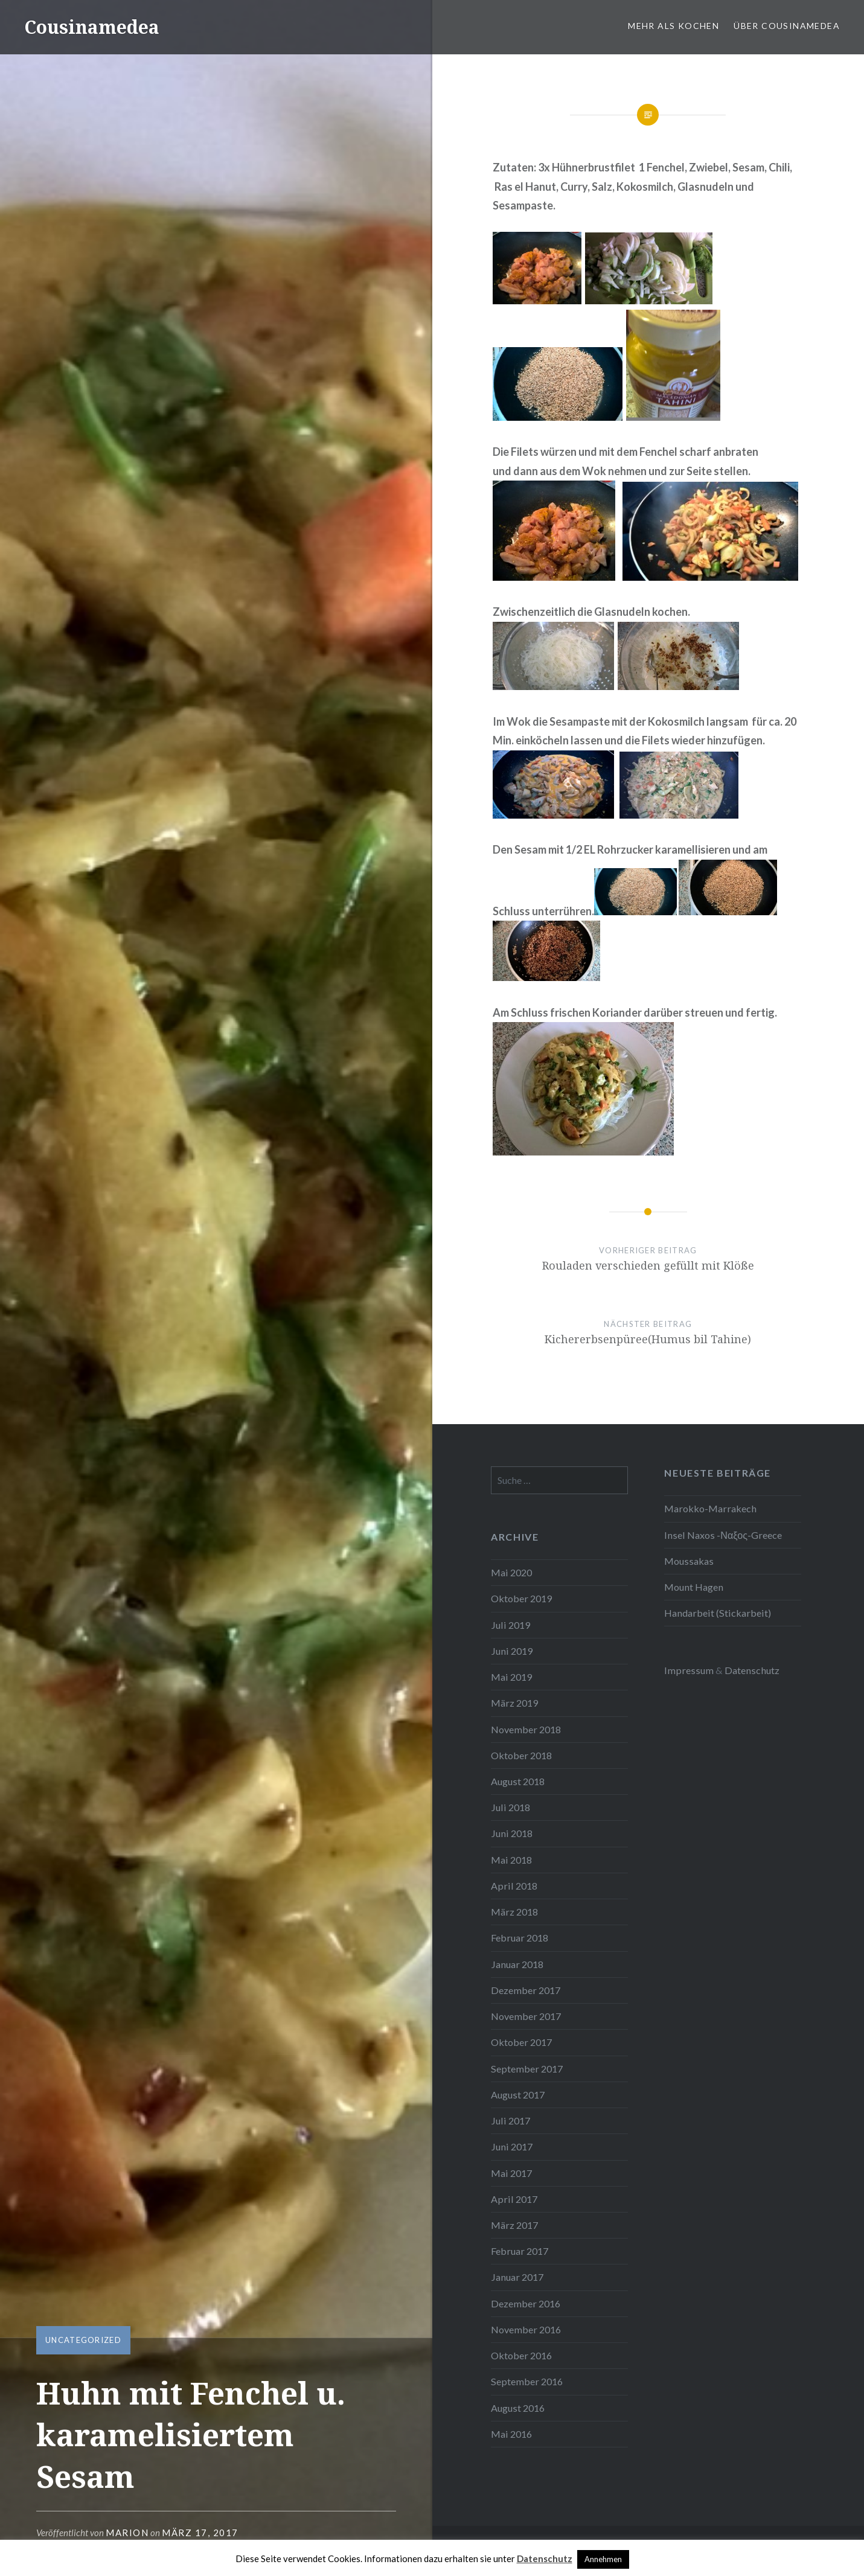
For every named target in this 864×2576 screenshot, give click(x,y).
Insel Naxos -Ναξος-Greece (723, 1535)
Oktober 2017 (521, 2042)
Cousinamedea (91, 26)
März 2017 (514, 2225)
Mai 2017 (511, 2173)
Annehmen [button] (603, 2559)
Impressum (689, 1670)
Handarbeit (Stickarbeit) (717, 1613)
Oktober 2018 (521, 1755)
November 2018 (526, 1729)
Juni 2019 (512, 1651)
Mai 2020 (511, 1572)
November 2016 (526, 2329)
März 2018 (514, 1911)
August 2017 (518, 2094)
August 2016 (518, 2408)
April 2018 (514, 1885)
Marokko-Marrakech (710, 1508)
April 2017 (514, 2199)
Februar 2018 (519, 1937)
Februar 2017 (519, 2251)
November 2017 (526, 2016)
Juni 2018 (512, 1833)
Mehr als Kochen (673, 26)
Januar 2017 (517, 2277)
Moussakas (689, 1561)
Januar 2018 (517, 1964)
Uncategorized (83, 2340)
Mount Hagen (693, 1587)
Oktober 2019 (521, 1598)
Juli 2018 (510, 1807)
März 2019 (514, 1702)
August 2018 (518, 1781)
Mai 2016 (511, 2434)
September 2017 (527, 2068)
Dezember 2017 (525, 1990)
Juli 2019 (510, 1625)
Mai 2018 (511, 1859)
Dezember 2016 (525, 2303)
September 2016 (527, 2381)
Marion (127, 2532)
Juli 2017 (510, 2120)
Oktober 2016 (521, 2355)
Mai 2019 (511, 1677)
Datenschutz (752, 1670)
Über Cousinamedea (787, 26)
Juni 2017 (512, 2146)
